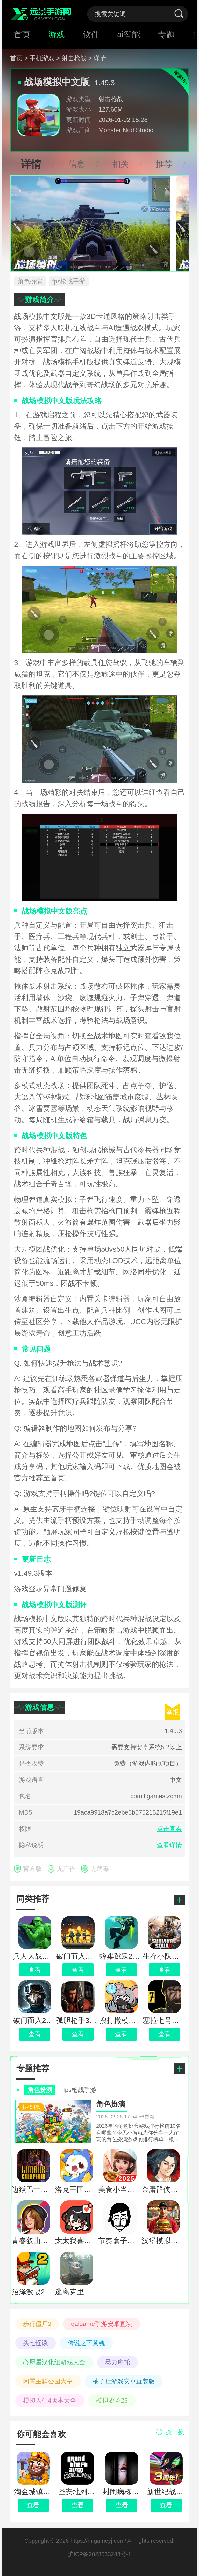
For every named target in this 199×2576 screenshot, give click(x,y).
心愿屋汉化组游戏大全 (54, 2362)
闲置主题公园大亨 (48, 2381)
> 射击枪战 (71, 58)
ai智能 (128, 34)
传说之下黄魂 (86, 2342)
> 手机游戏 (39, 58)
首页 (22, 34)
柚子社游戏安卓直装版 (124, 2381)
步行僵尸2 (37, 2323)
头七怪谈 (35, 2342)
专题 (166, 34)
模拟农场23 (112, 2400)
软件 (91, 34)
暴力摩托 (117, 2362)
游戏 (56, 34)
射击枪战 (110, 99)
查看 (33, 2505)
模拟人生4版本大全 (49, 2400)
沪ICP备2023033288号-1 (99, 2554)
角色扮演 (29, 281)
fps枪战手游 (68, 281)
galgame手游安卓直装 (101, 2323)
